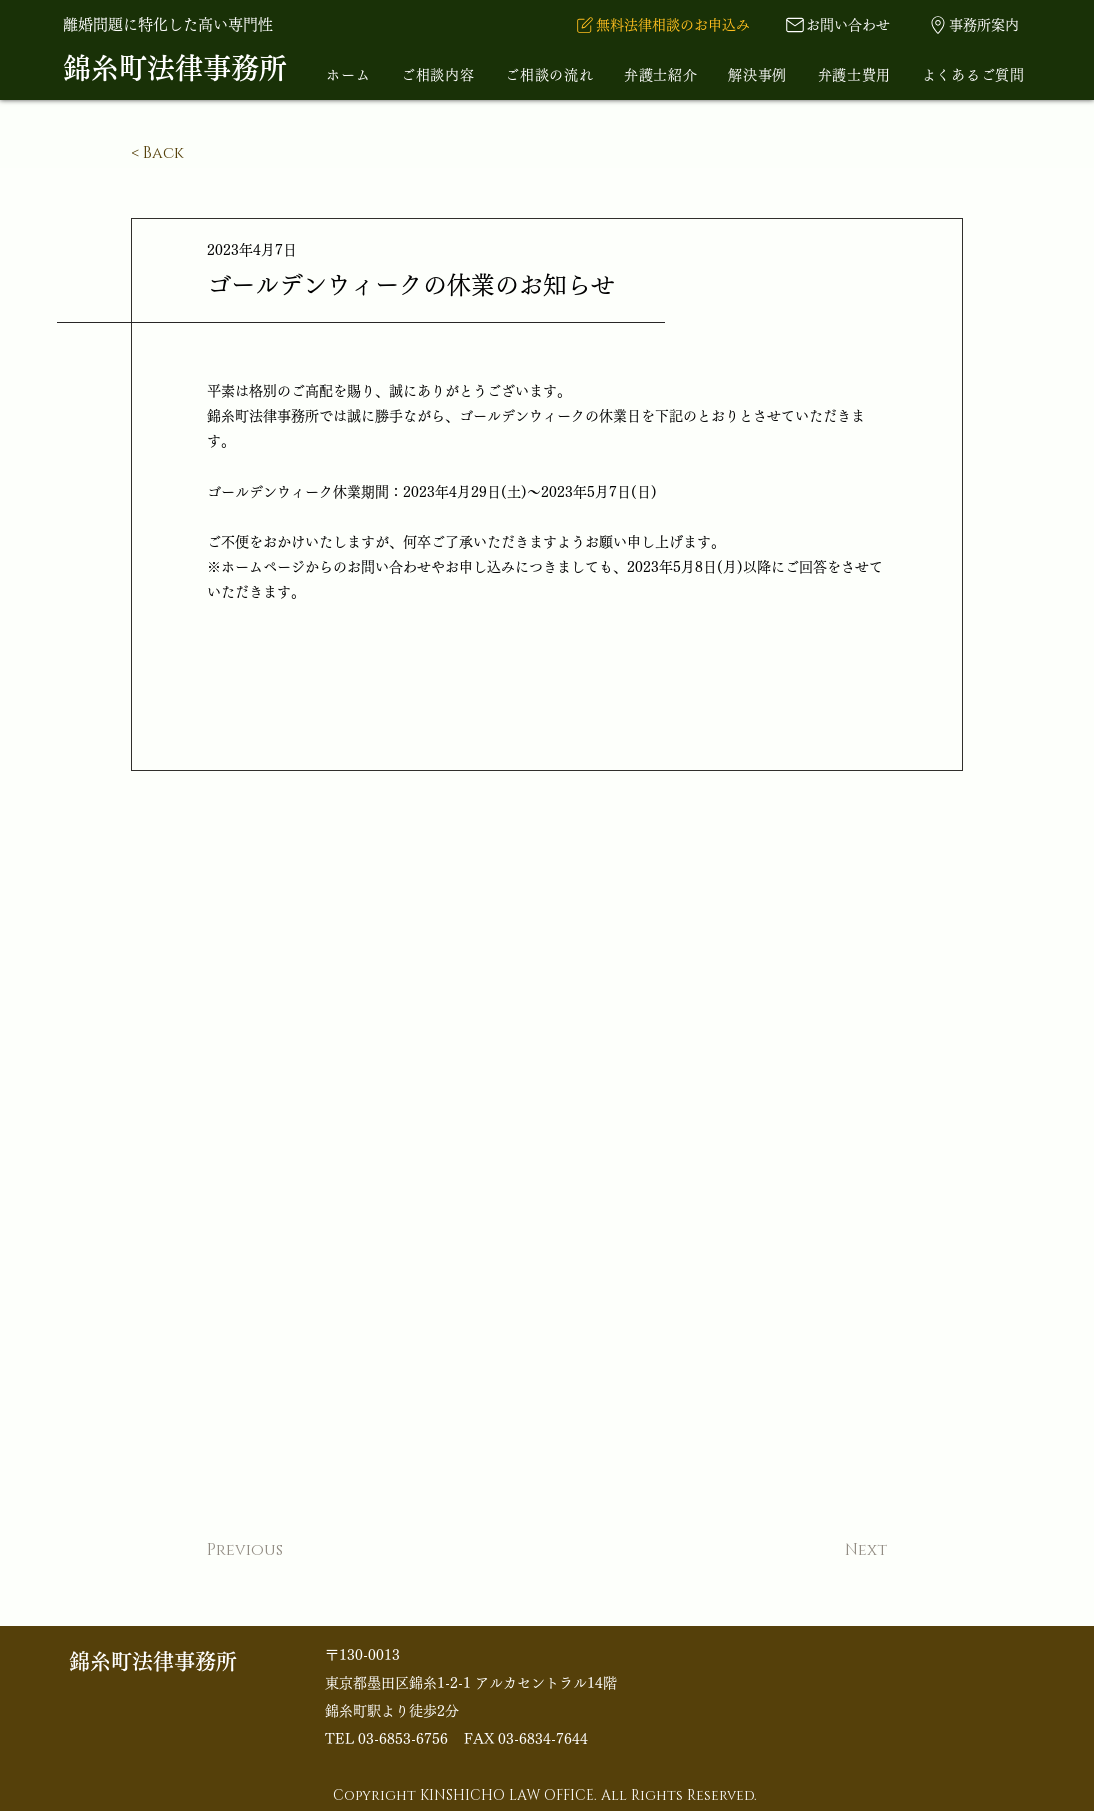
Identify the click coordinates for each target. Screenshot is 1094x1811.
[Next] (837, 1551)
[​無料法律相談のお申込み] (661, 25)
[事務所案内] (972, 25)
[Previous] (273, 1551)
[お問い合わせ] (837, 25)
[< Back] (197, 153)
